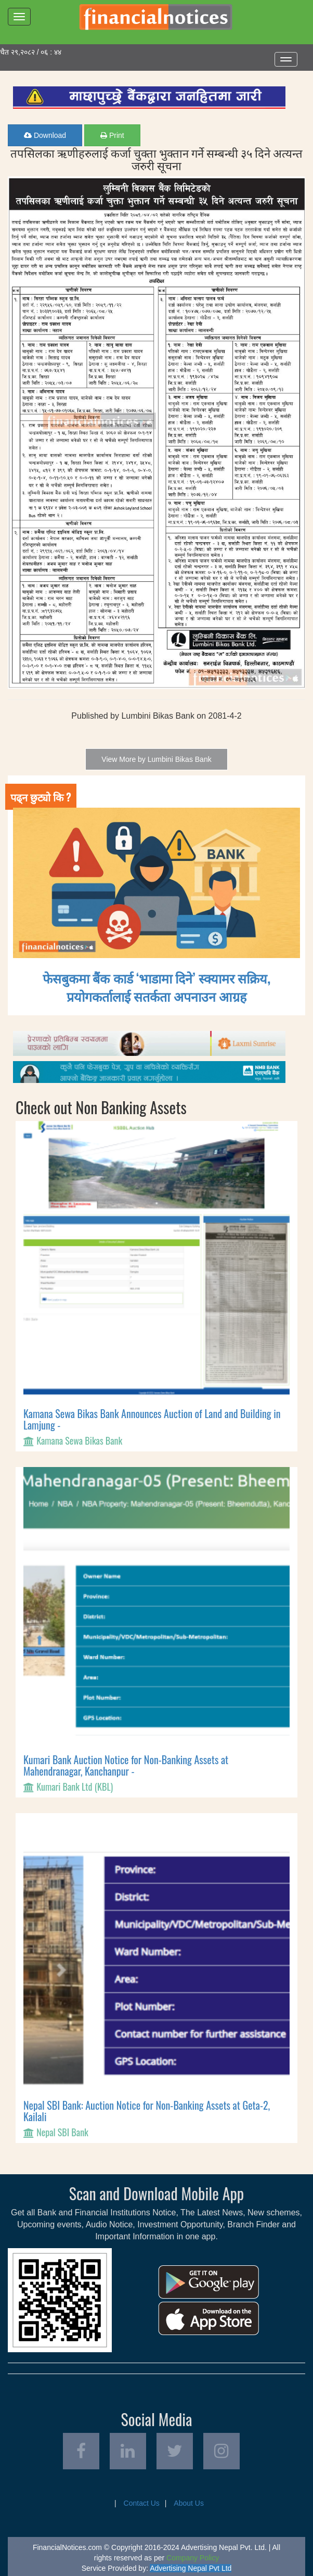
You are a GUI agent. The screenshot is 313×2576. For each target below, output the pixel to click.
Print (112, 135)
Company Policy (192, 2558)
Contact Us (142, 2503)
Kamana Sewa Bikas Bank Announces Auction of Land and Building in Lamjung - (152, 1419)
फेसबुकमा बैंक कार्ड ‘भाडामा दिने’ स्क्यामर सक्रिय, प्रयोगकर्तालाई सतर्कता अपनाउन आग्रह (157, 986)
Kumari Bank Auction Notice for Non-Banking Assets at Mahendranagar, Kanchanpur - (125, 1765)
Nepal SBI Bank (62, 2132)
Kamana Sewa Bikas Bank (79, 1440)
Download (45, 135)
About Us (189, 2503)
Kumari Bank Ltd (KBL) (74, 1786)
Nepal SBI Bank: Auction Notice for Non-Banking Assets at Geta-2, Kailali (146, 2110)
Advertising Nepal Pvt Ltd (190, 2568)
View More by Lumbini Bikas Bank (156, 759)
